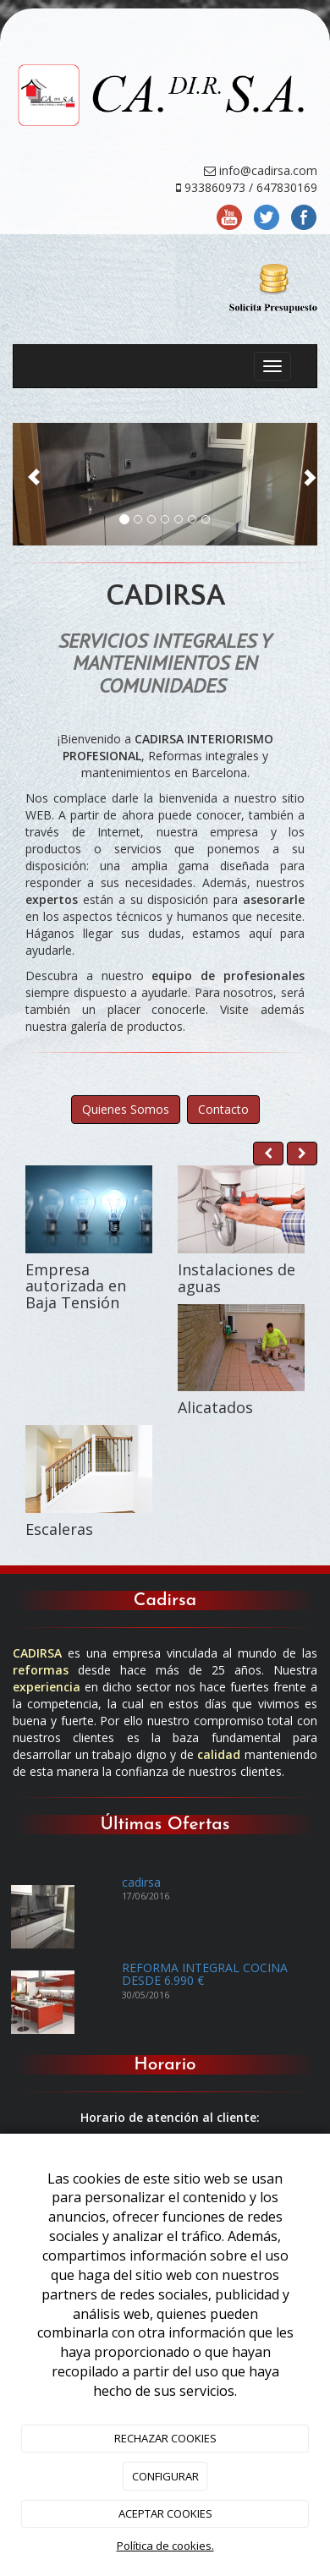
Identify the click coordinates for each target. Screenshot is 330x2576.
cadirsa (141, 1882)
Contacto (223, 1109)
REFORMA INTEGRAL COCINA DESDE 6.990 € (205, 1973)
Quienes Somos (125, 1109)
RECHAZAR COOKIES (165, 2438)
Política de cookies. (165, 2545)
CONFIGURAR (165, 2476)
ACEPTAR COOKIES (165, 2513)
